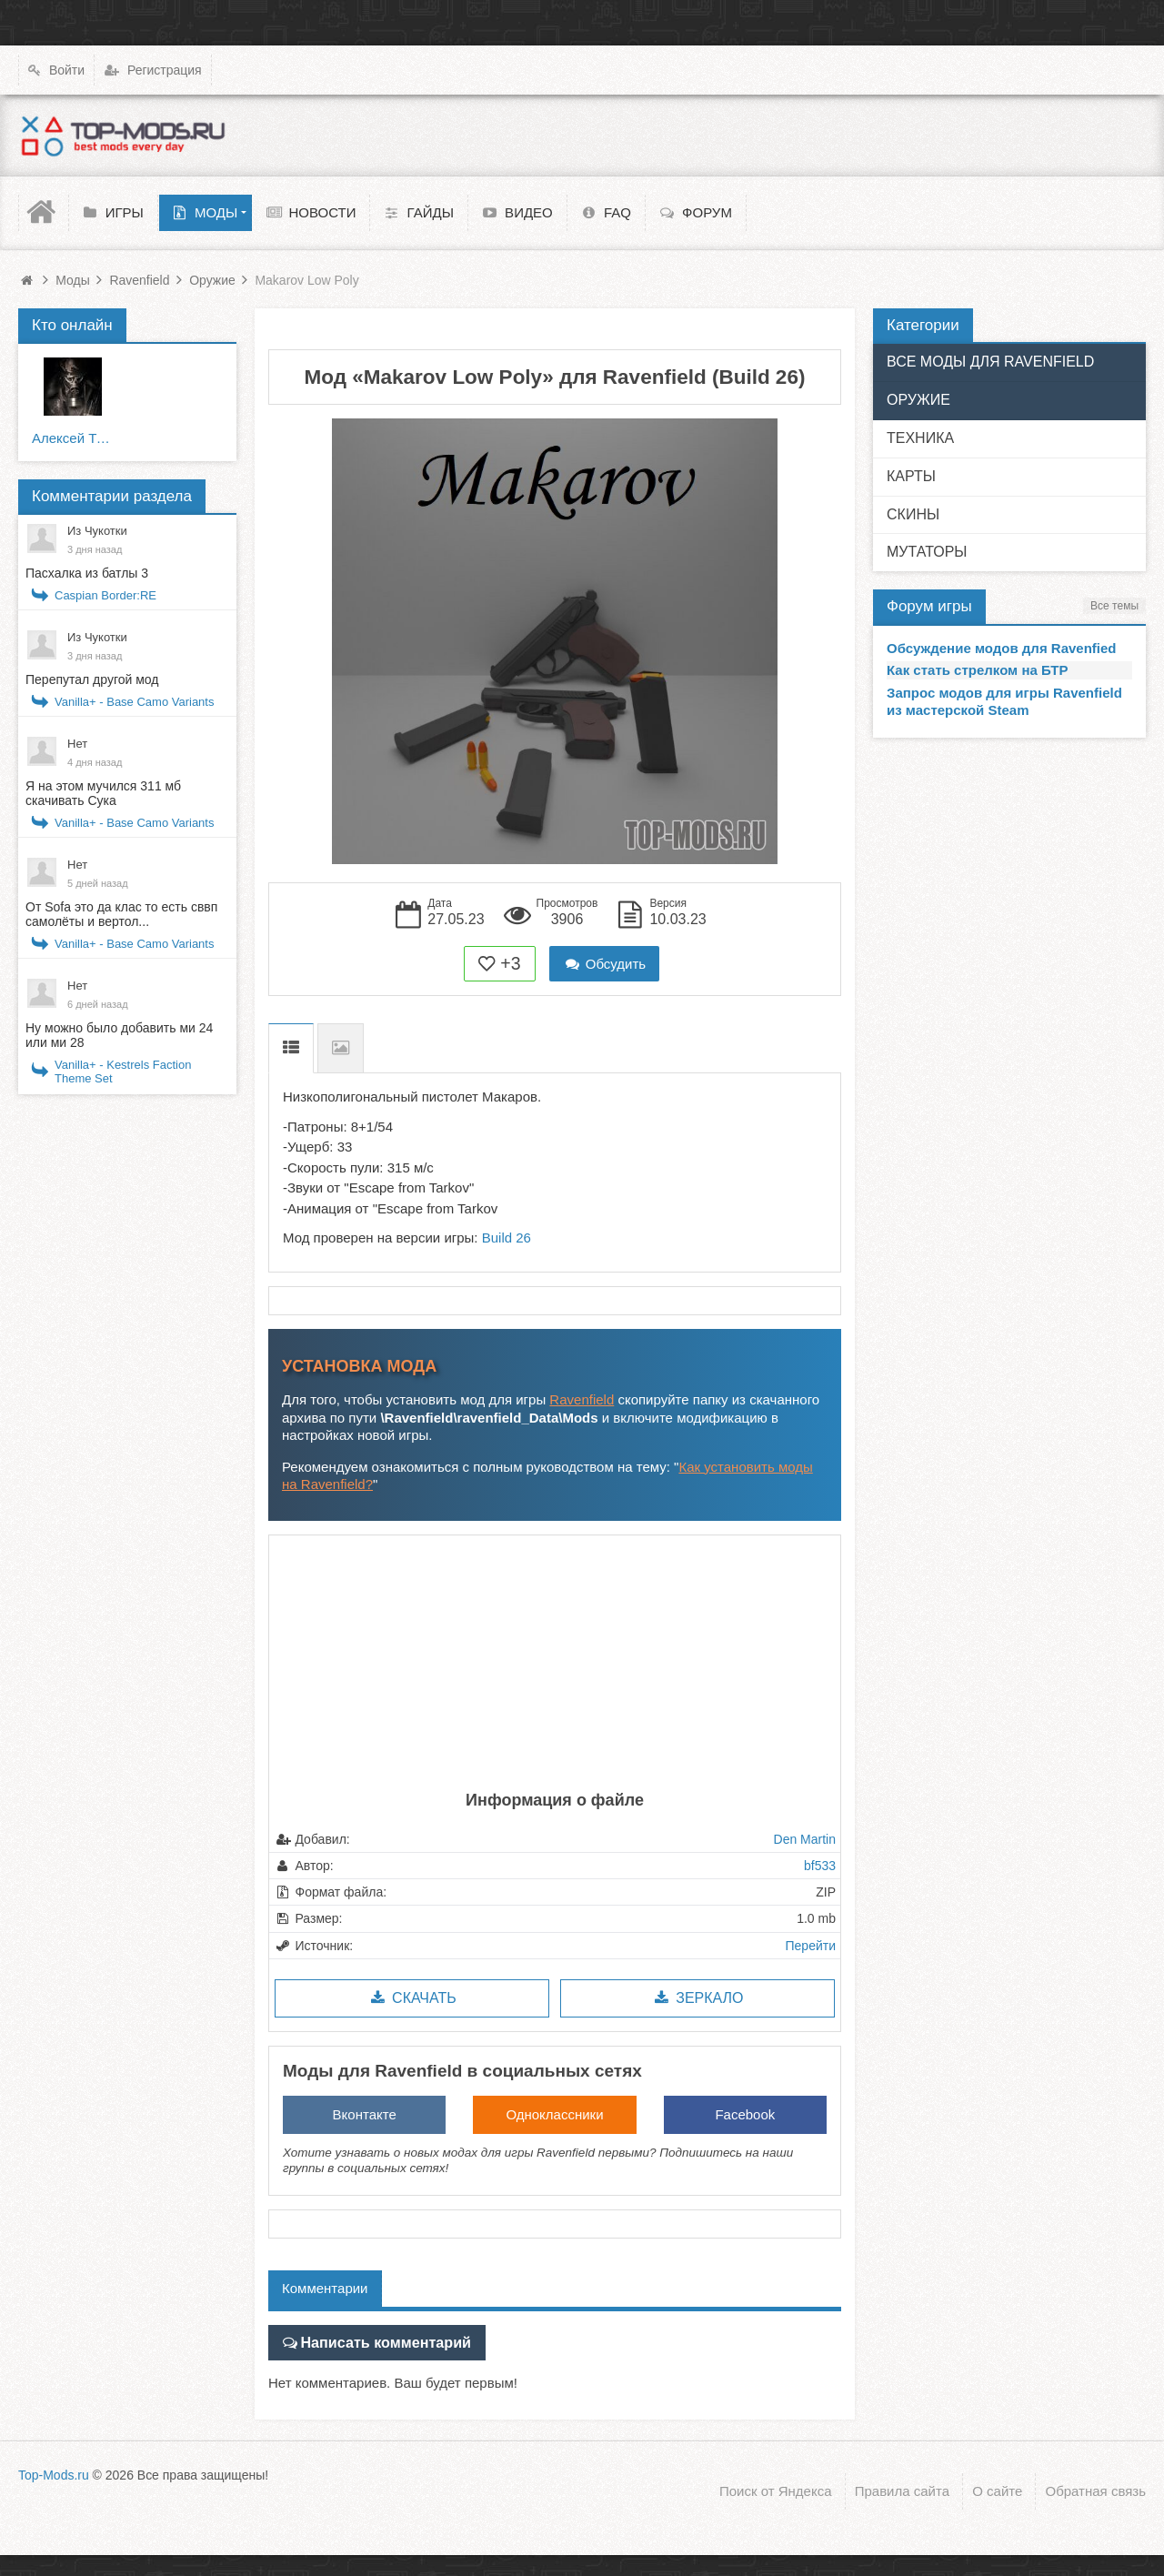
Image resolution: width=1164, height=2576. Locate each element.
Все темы (1114, 605)
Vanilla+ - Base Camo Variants (134, 702)
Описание (291, 1048)
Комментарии (324, 2288)
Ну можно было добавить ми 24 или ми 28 (119, 1035)
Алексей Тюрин (73, 438)
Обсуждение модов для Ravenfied (1002, 648)
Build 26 (506, 1237)
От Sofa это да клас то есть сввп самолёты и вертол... (121, 914)
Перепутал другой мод (91, 679)
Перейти (811, 1945)
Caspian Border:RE (105, 595)
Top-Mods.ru (53, 2468)
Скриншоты (340, 1048)
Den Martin (805, 1839)
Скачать (411, 1998)
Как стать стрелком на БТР (978, 670)
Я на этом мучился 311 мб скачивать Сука (103, 793)
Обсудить (605, 963)
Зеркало (697, 1998)
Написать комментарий (378, 2341)
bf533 (820, 1865)
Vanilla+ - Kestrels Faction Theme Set (123, 1071)
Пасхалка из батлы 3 (86, 573)
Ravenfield (581, 1399)
